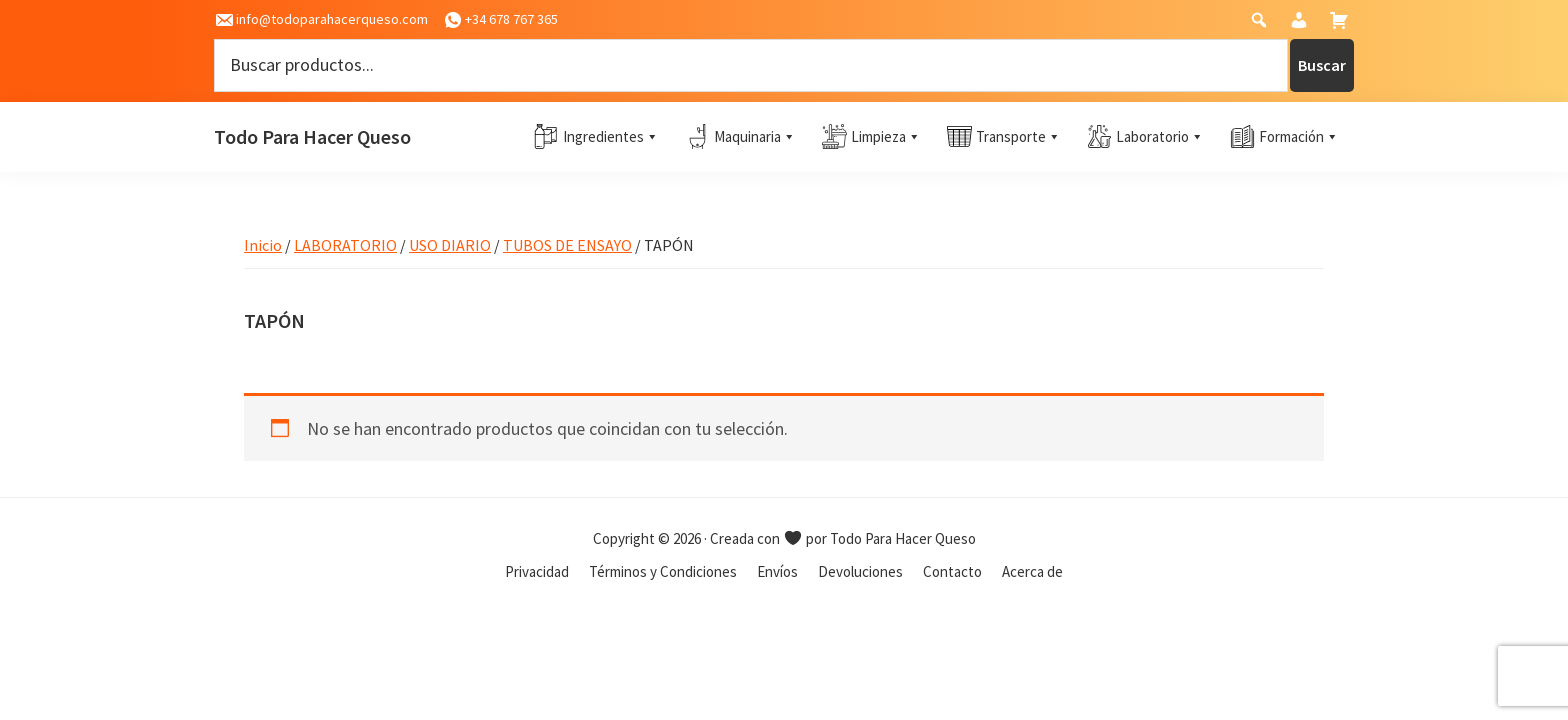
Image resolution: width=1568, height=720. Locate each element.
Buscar (1322, 65)
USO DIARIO (450, 245)
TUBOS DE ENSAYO (567, 245)
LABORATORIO (345, 245)
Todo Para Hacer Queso (312, 136)
